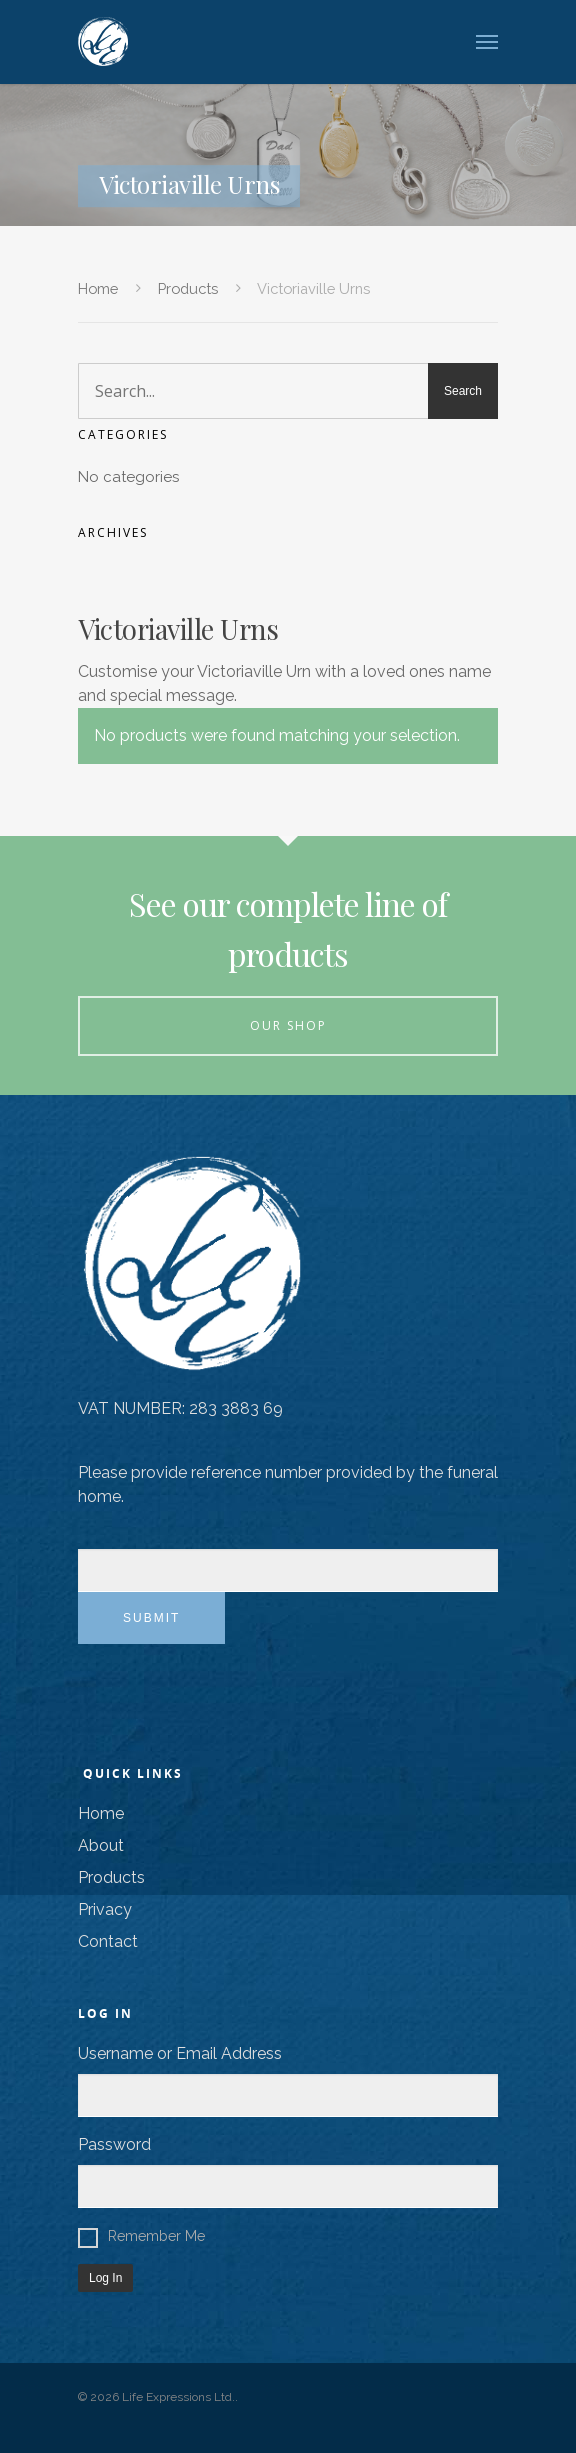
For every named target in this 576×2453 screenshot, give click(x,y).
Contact (108, 1941)
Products (188, 288)
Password (114, 2144)
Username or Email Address (180, 2053)
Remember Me (141, 2236)
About (101, 1845)
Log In (105, 2278)
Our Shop (288, 1025)
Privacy (105, 1909)
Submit (151, 1618)
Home (98, 288)
